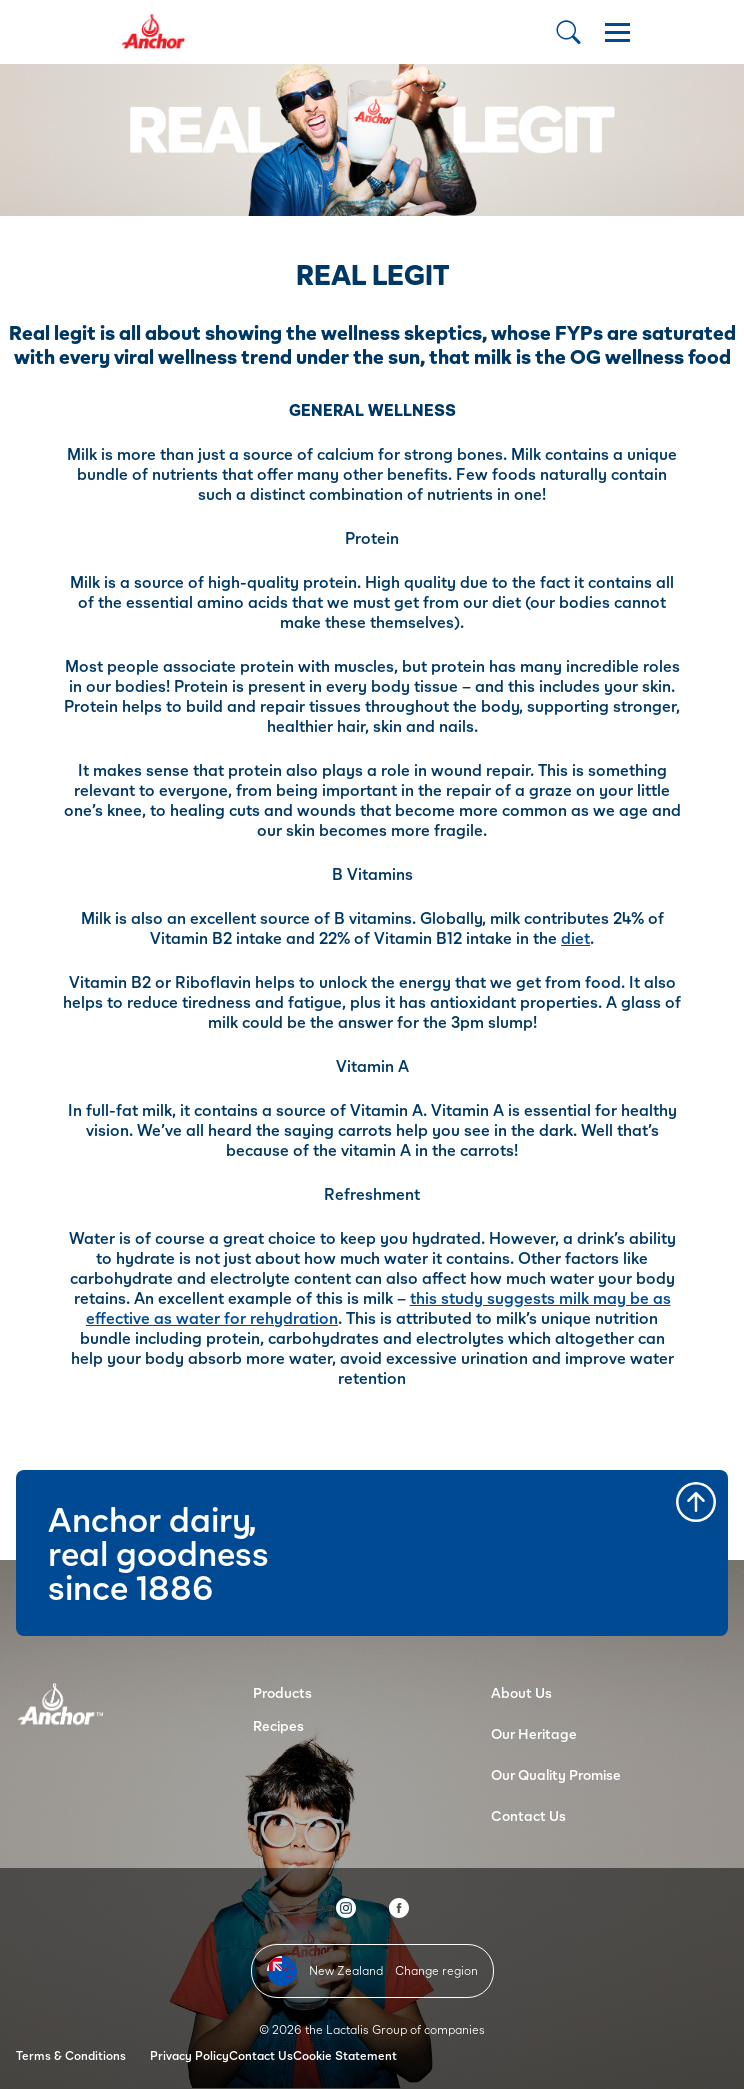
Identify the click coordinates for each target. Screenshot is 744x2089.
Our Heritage (534, 1733)
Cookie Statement (345, 2055)
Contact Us (528, 1815)
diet (575, 937)
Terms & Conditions (71, 2055)
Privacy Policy (189, 2055)
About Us (521, 1692)
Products (282, 1692)
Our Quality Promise (556, 1774)
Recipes (278, 1725)
